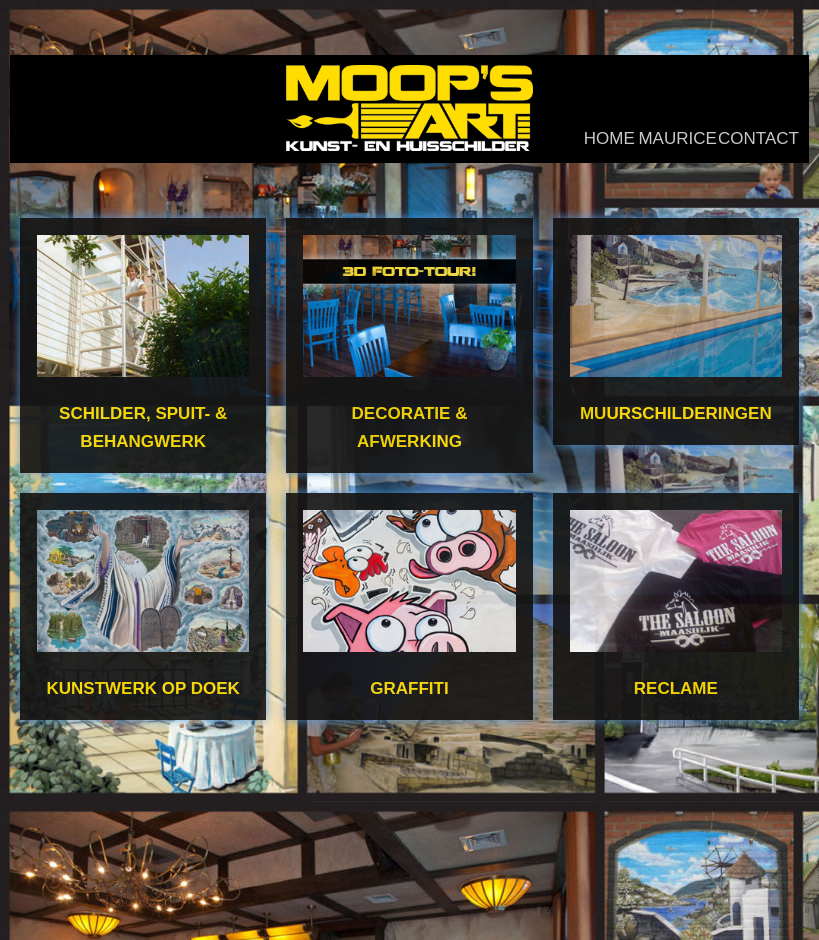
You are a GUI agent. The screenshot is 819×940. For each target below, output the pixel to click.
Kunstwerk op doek (143, 688)
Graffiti (409, 688)
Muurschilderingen (676, 413)
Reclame (676, 688)
